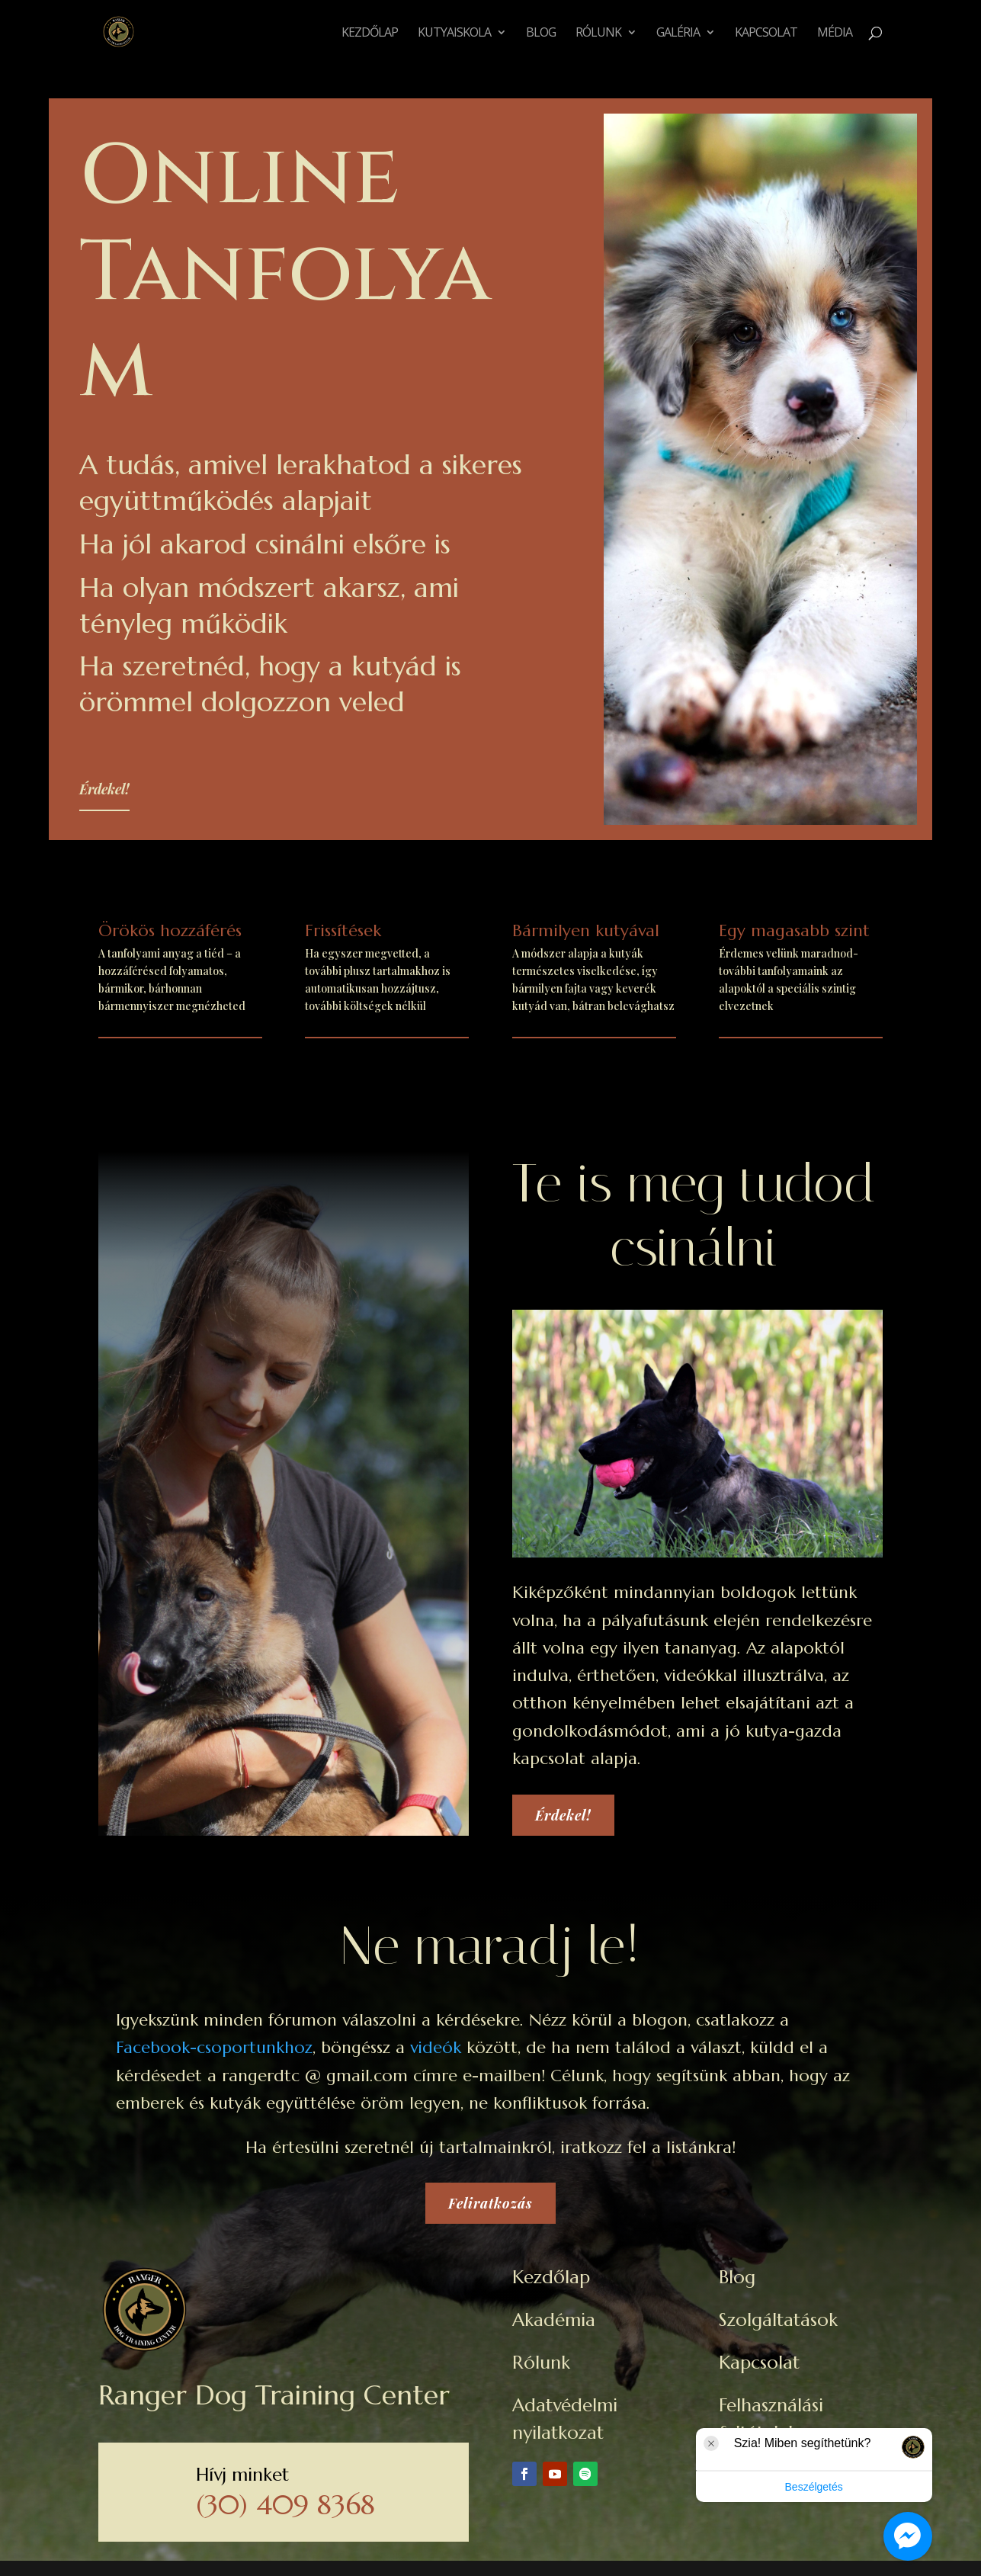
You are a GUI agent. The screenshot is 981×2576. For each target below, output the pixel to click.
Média (834, 33)
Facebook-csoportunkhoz (214, 2047)
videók (435, 2047)
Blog (541, 33)
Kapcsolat (766, 33)
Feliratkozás (490, 2203)
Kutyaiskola (454, 33)
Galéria (678, 33)
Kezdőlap (369, 33)
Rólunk (598, 33)
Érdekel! (104, 789)
